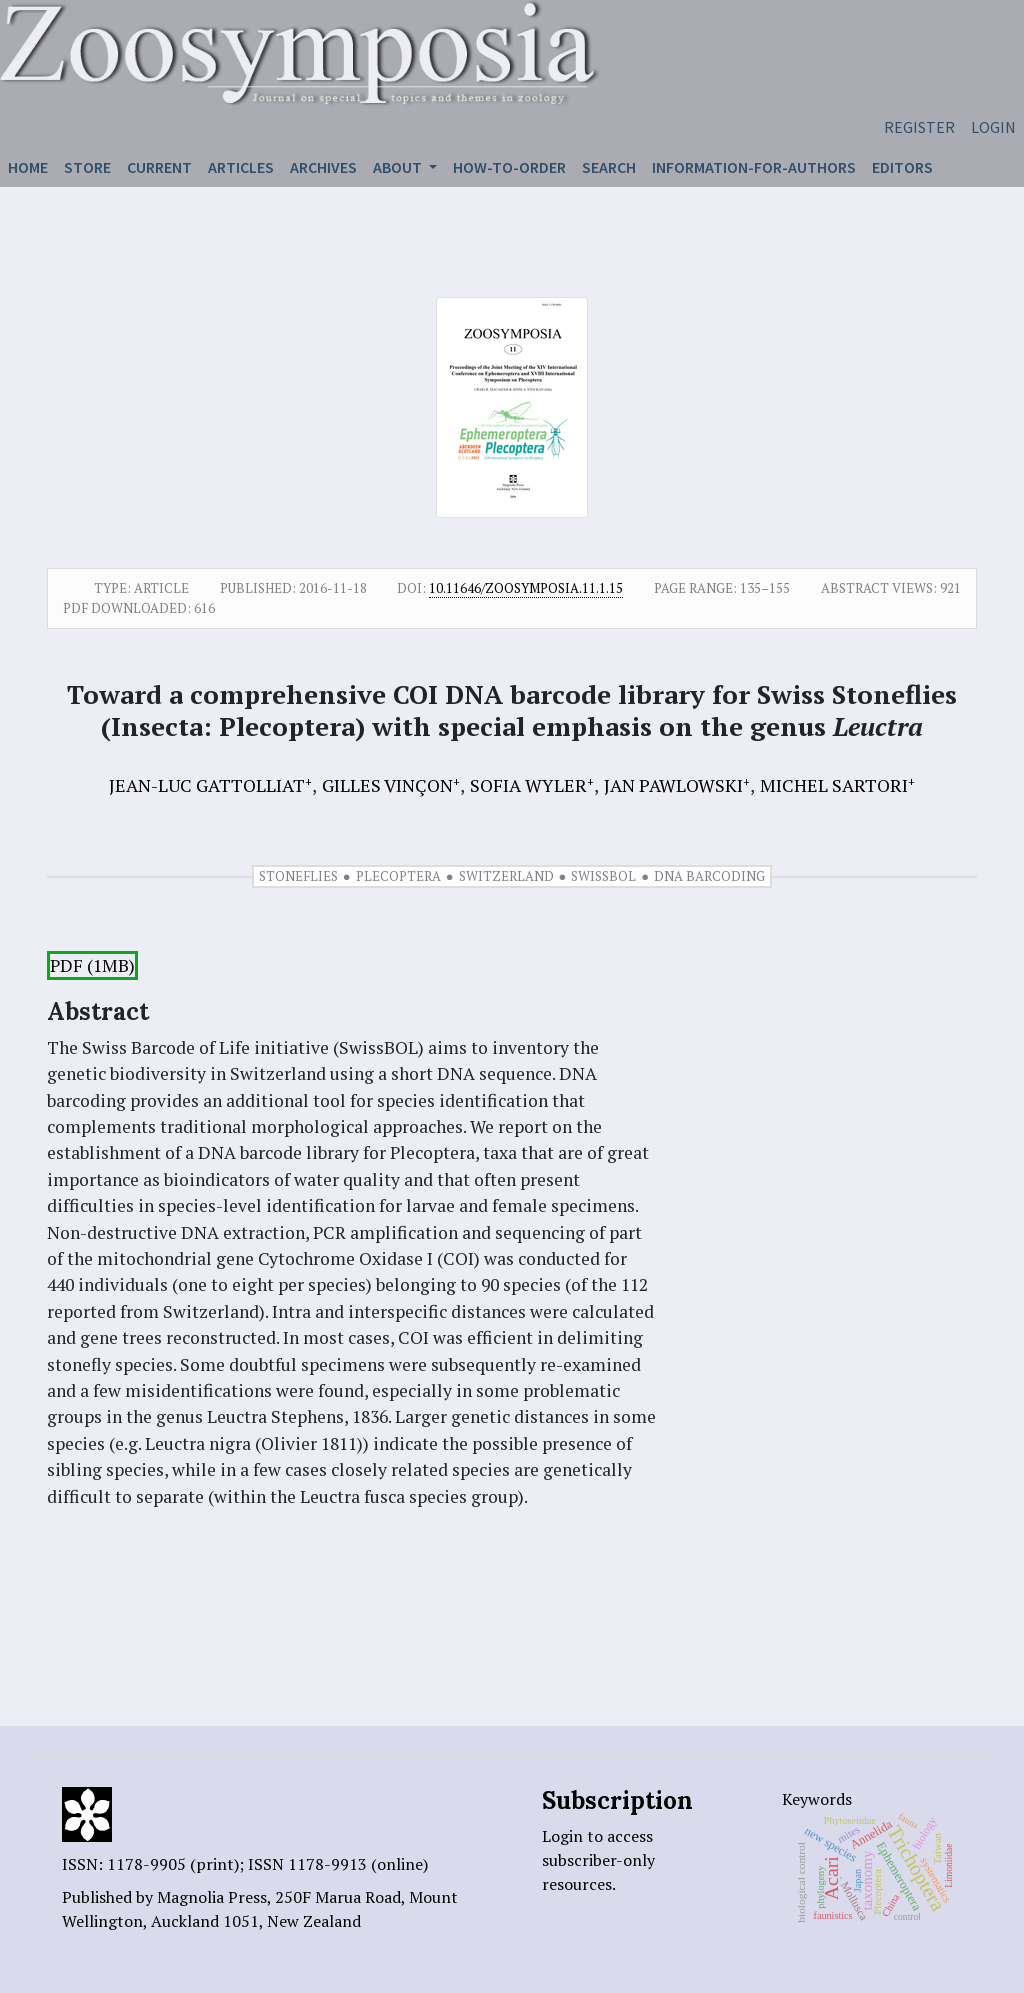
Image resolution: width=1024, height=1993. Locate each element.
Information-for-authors (754, 167)
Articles (241, 167)
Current (159, 167)
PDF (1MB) (92, 965)
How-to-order (509, 167)
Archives (323, 167)
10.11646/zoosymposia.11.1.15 (526, 588)
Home (28, 167)
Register (919, 127)
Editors (902, 167)
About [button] (399, 167)
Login (993, 127)
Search (609, 167)
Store (87, 167)
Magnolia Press (212, 1897)
